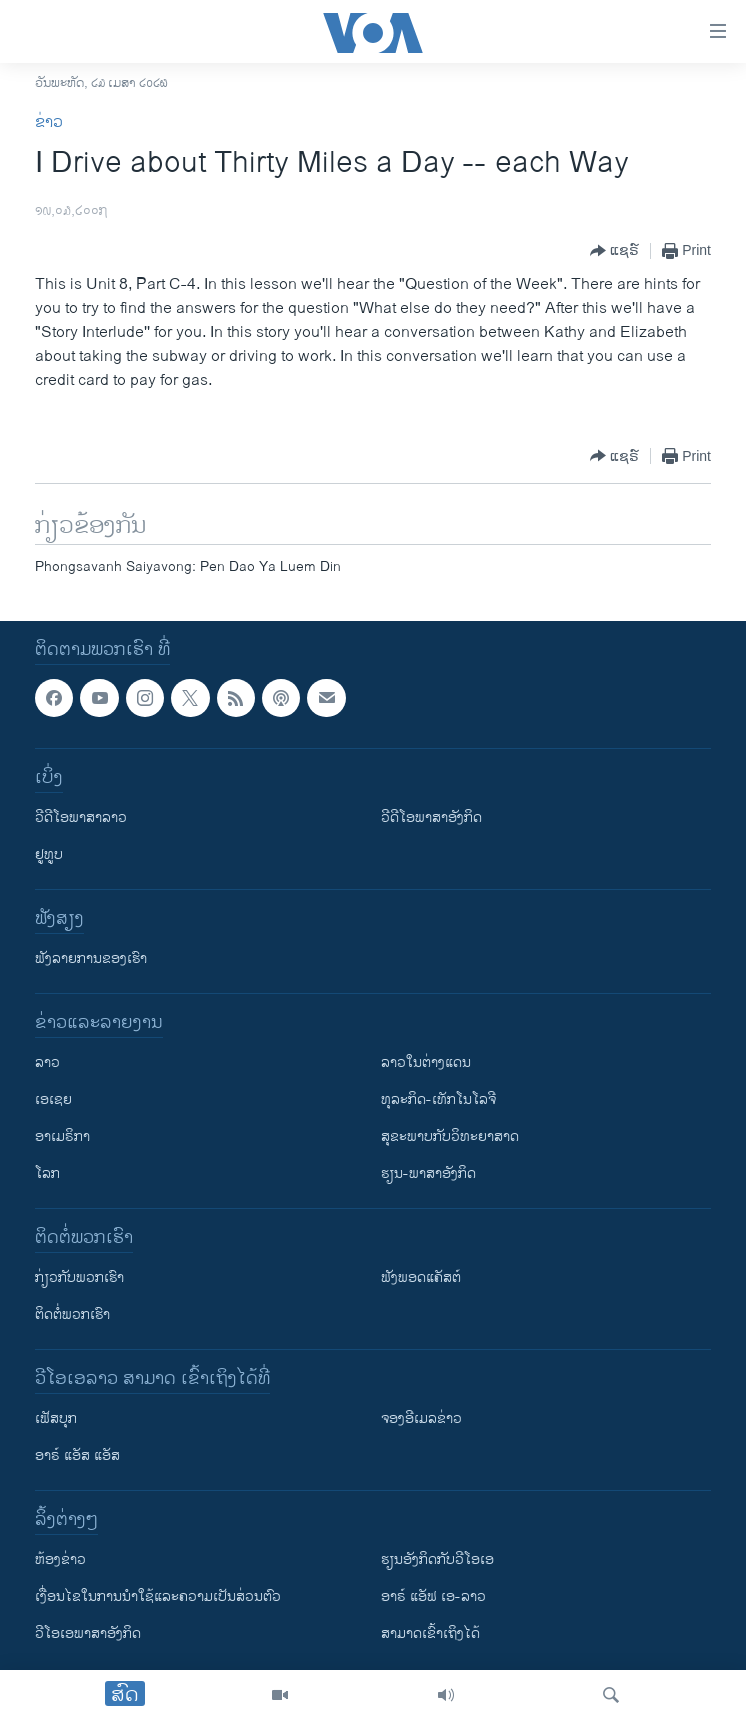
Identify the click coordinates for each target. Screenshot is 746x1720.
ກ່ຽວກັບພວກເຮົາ (79, 1277)
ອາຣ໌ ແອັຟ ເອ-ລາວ (433, 1596)
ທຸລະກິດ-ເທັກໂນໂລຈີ (438, 1099)
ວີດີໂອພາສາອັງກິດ (431, 817)
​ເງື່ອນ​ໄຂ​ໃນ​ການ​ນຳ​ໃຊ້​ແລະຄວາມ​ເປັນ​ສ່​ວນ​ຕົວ (158, 1596)
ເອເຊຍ (53, 1099)
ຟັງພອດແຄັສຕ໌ (421, 1277)
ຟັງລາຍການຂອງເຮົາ (91, 958)
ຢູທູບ (49, 854)
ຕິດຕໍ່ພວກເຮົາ (72, 1314)
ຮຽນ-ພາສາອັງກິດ (428, 1173)
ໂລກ (47, 1173)
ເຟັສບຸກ (56, 1418)
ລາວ (47, 1062)
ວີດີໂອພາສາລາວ (81, 817)
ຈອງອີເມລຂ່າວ (421, 1418)
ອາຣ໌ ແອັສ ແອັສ (77, 1455)
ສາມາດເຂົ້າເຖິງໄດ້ (430, 1633)
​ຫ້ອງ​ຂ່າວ (60, 1559)
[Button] (614, 251)
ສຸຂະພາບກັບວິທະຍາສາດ (450, 1136)
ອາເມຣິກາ (62, 1136)
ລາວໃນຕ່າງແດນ (426, 1062)
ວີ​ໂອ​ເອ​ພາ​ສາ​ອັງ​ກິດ (88, 1633)
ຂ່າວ (49, 122)
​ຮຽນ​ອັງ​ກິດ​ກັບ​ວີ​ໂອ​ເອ (437, 1559)
